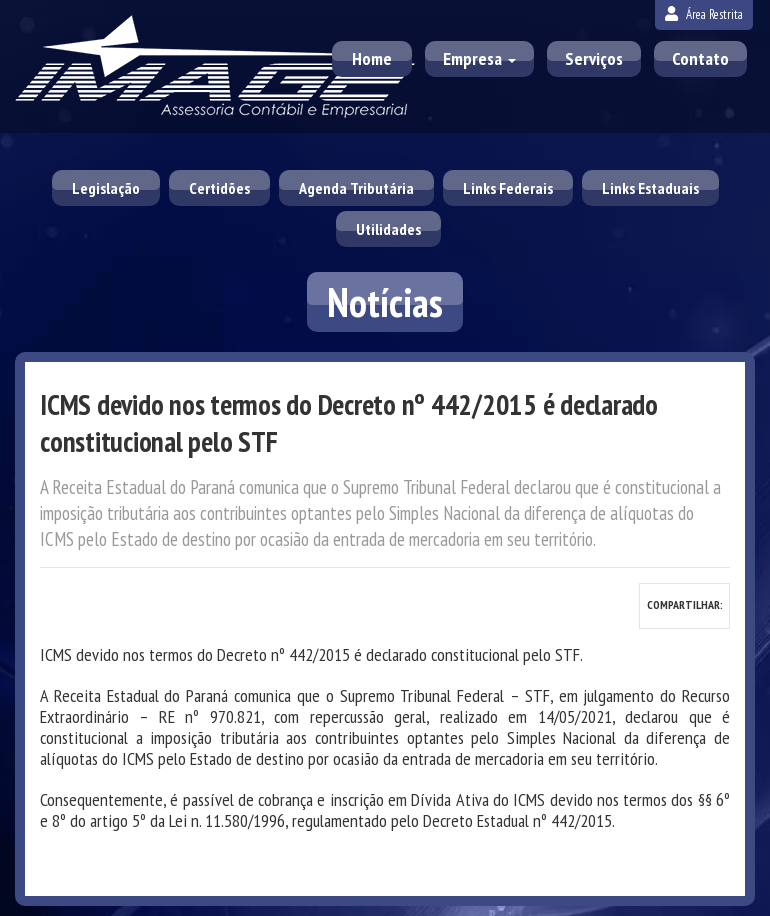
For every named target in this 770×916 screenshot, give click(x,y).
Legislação (106, 188)
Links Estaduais (650, 188)
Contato (700, 58)
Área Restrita (704, 14)
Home (372, 58)
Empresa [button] (479, 58)
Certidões (219, 188)
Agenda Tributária (356, 188)
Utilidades (388, 229)
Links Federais (508, 188)
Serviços (594, 58)
